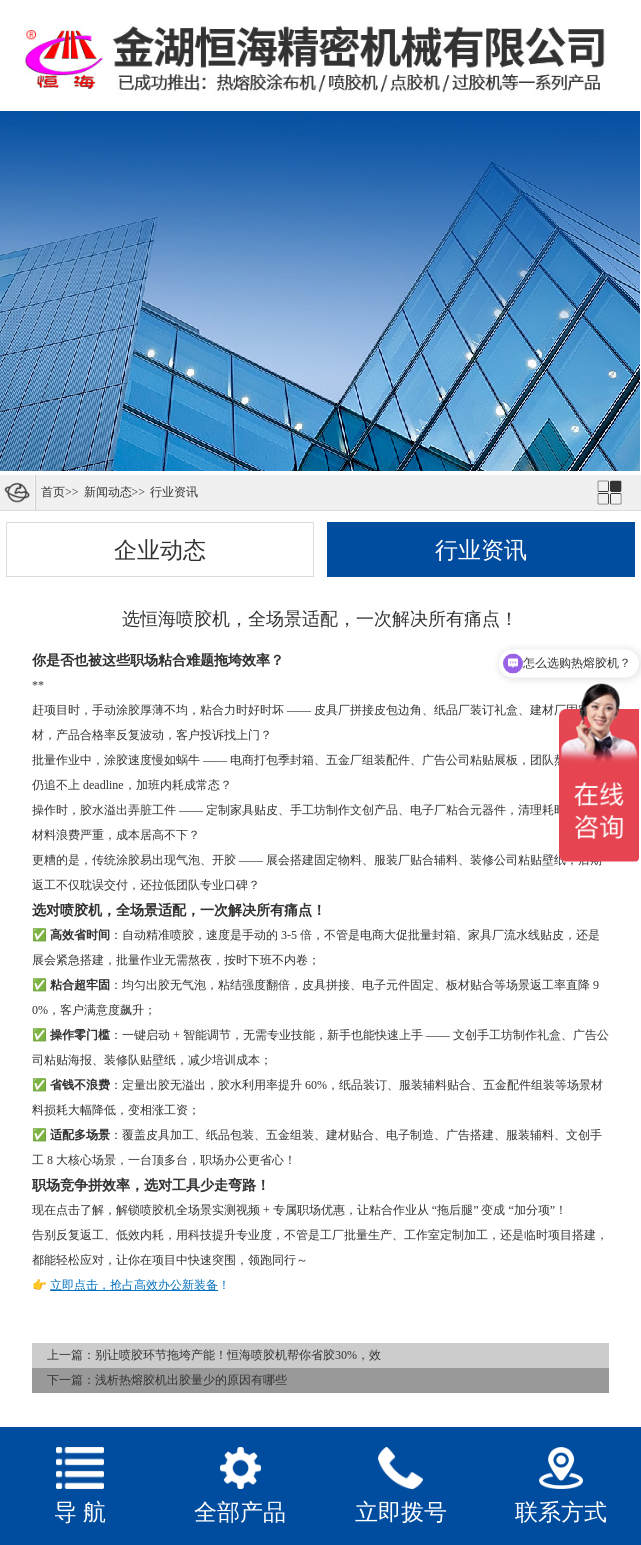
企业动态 (160, 550)
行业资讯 (174, 492)
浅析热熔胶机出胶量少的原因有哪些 (191, 1380)
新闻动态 (108, 492)
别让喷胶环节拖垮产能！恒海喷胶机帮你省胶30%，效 (238, 1355)
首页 (53, 492)
